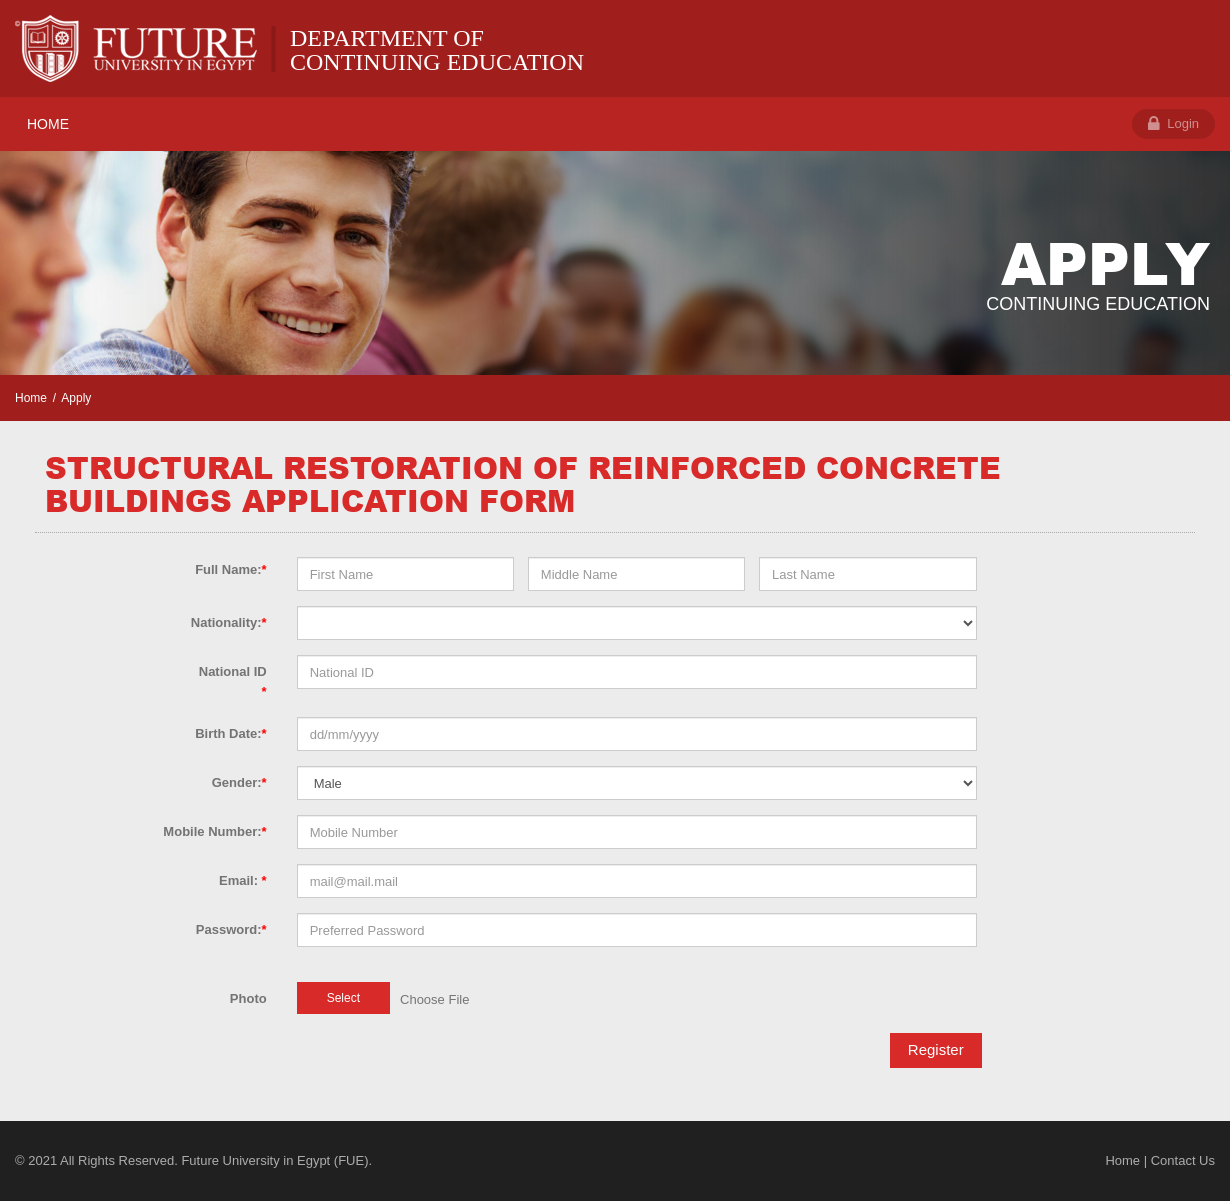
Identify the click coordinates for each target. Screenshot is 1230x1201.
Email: (243, 880)
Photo (248, 998)
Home (31, 398)
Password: (231, 929)
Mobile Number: (214, 831)
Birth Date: (231, 733)
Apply (76, 398)
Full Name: (231, 569)
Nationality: (229, 622)
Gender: (239, 782)
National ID (233, 681)
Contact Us (1183, 1160)
